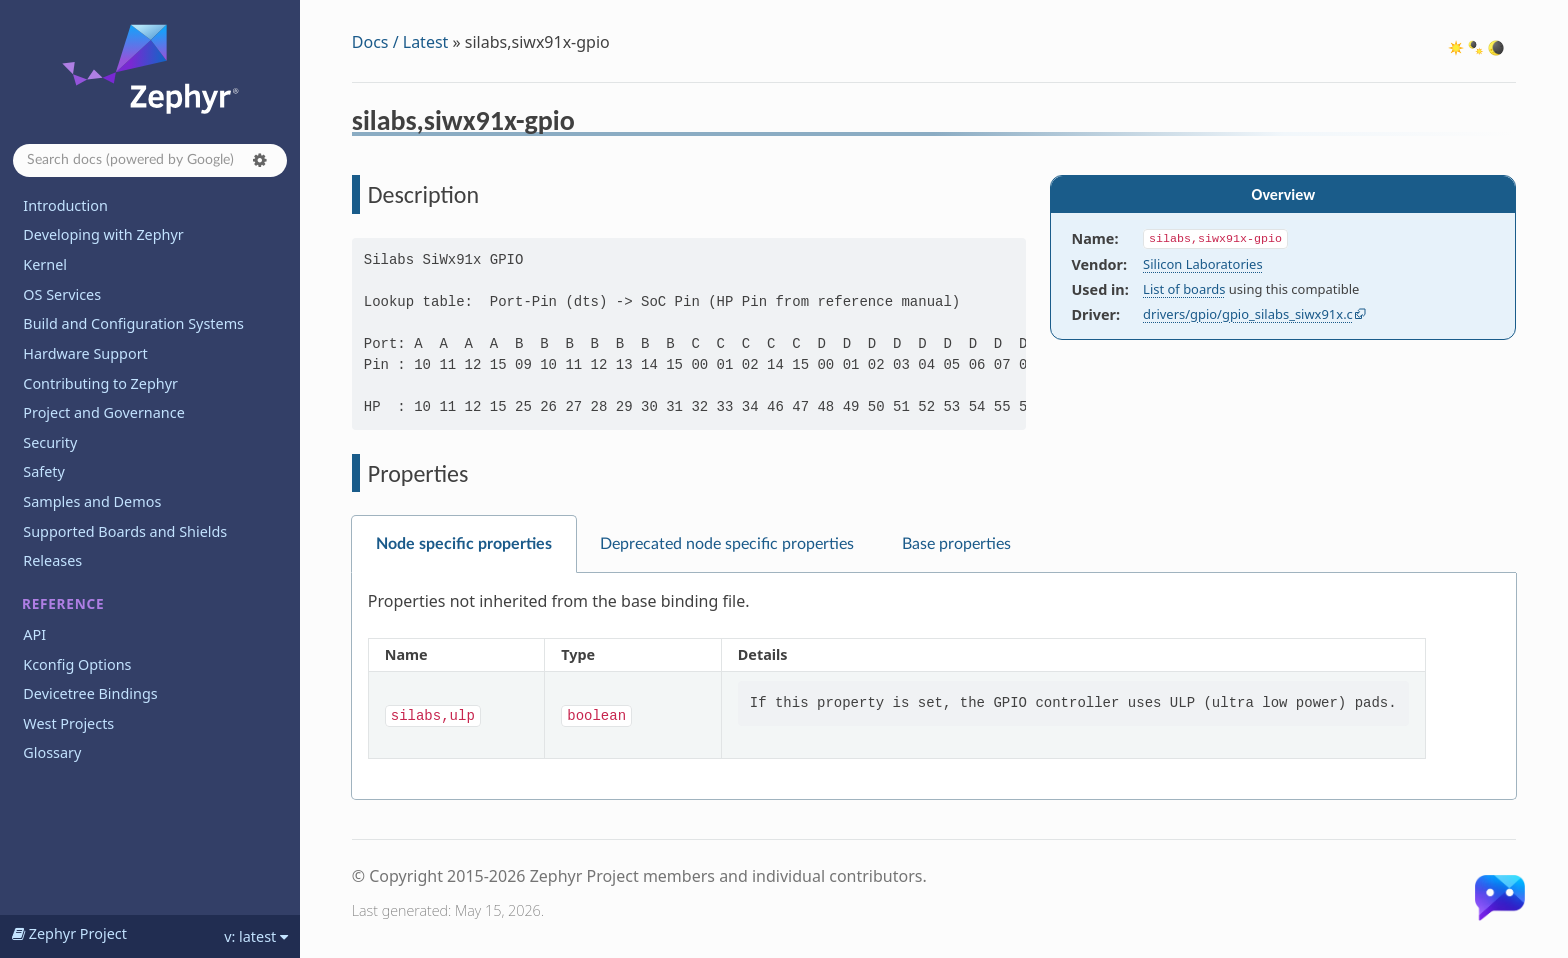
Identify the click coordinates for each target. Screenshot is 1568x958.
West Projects (68, 723)
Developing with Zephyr (103, 234)
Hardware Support (85, 353)
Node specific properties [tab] (464, 544)
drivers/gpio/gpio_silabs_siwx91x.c (1248, 314)
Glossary (52, 752)
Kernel (45, 264)
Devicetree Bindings (90, 693)
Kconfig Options (77, 664)
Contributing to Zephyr (100, 383)
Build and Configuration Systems (133, 323)
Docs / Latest (400, 42)
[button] (260, 160)
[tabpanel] (934, 686)
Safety (44, 471)
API (34, 634)
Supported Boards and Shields (125, 531)
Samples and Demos (92, 501)
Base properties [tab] (956, 544)
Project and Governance (103, 412)
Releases (52, 560)
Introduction (65, 205)
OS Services (62, 294)
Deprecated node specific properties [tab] (727, 544)
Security (50, 442)
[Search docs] (150, 160)
